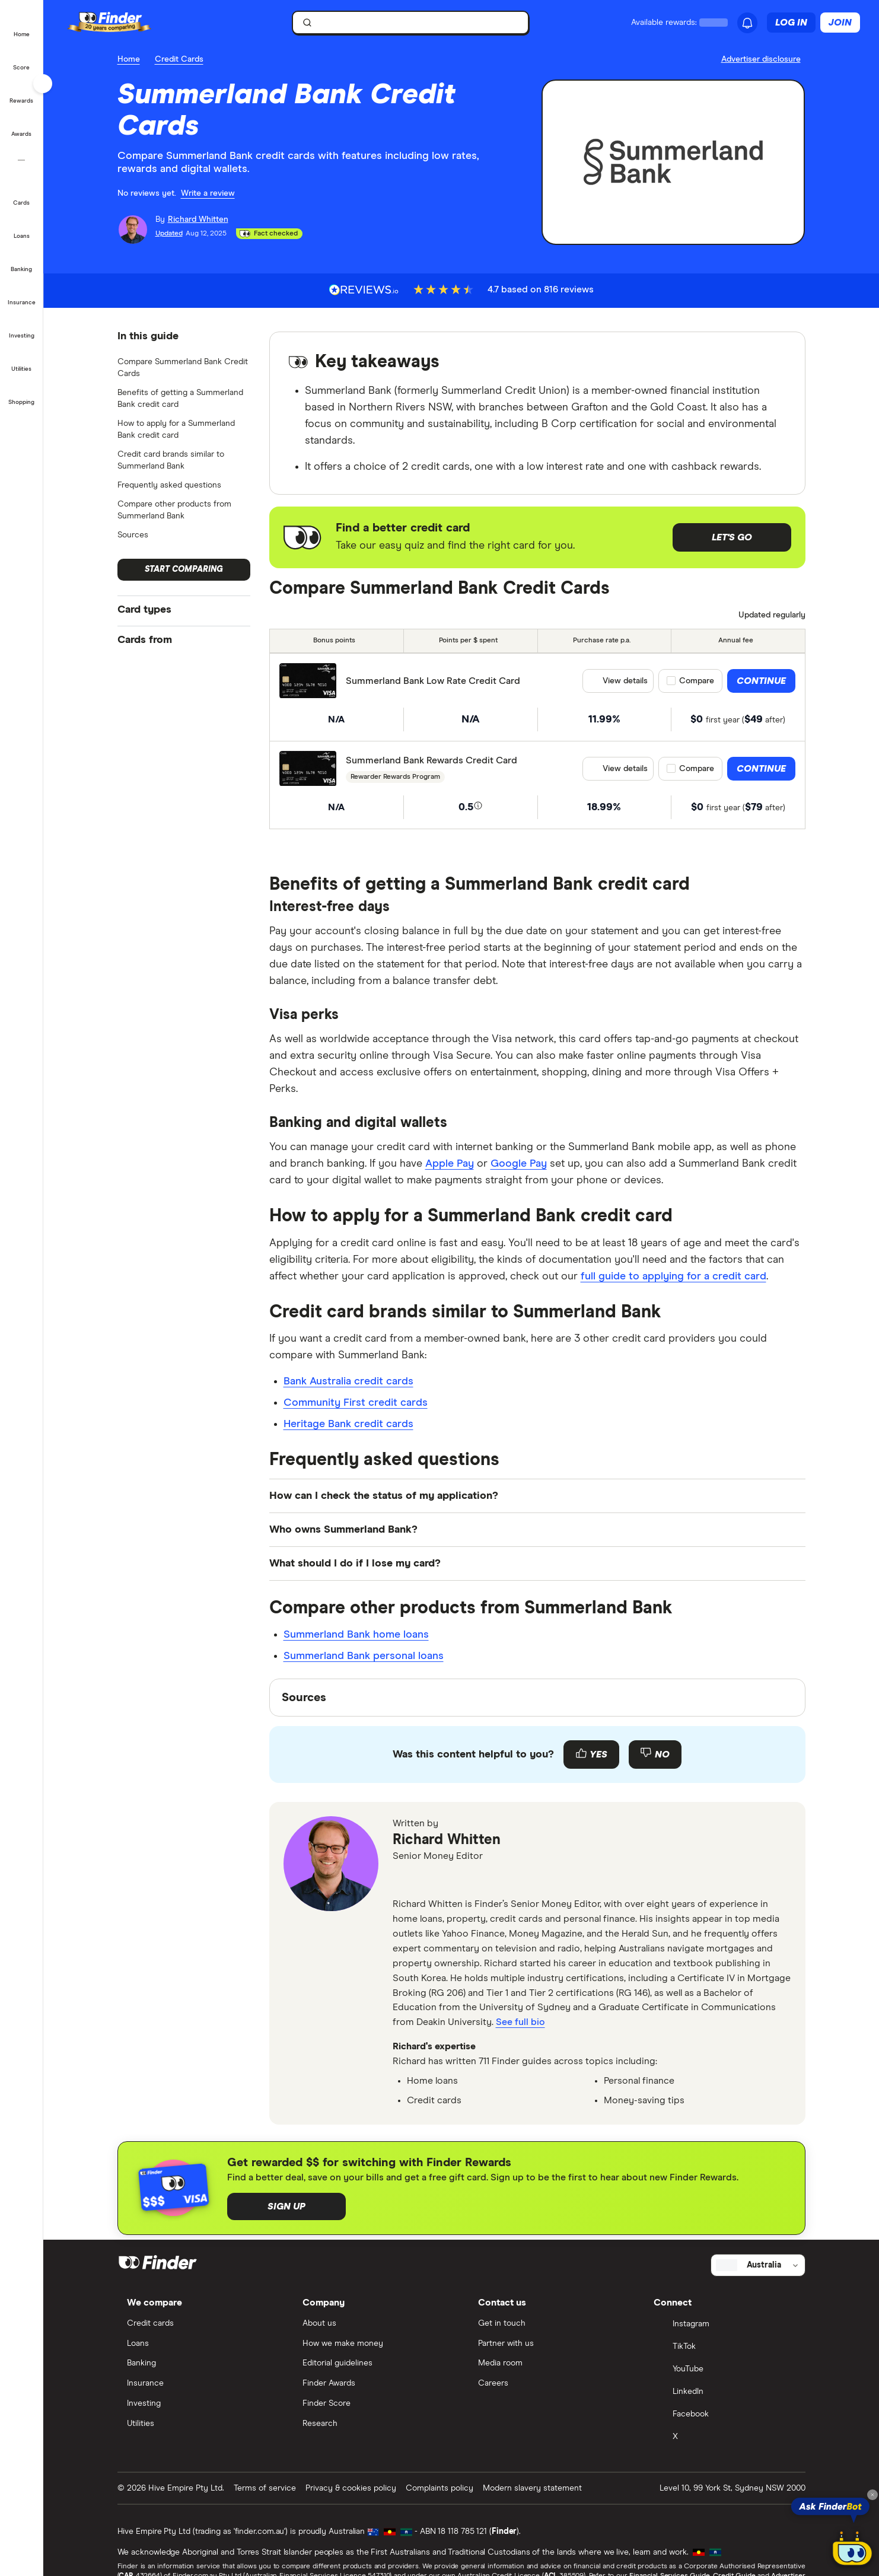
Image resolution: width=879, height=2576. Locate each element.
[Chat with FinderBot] (852, 2549)
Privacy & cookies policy (350, 2488)
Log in (791, 22)
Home (128, 59)
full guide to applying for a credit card (673, 1276)
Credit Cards (179, 59)
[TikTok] (725, 2347)
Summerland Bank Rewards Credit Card (431, 760)
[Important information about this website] (763, 60)
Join (840, 22)
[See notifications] (747, 23)
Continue (761, 681)
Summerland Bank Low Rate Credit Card (433, 681)
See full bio (520, 2022)
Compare (696, 681)
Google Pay (519, 1163)
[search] (417, 25)
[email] (404, 1880)
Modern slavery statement (532, 2488)
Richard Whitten (447, 1840)
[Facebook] (725, 2415)
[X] (725, 2438)
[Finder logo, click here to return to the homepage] (126, 22)
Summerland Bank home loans (356, 1634)
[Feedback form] (537, 1754)
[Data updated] (766, 616)
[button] (22, 26)
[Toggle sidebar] (42, 83)
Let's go (732, 537)
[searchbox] (410, 22)
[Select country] (758, 2265)
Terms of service (265, 2488)
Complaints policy (439, 2488)
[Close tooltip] (872, 2494)
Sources (132, 535)
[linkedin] (433, 1880)
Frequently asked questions (169, 485)
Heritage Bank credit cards (348, 1424)
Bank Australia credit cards (348, 1381)
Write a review (208, 193)
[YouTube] (725, 2370)
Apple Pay (449, 1163)
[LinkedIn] (725, 2392)
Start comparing (184, 569)
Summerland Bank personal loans (364, 1656)
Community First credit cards (356, 1402)
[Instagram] (725, 2325)
